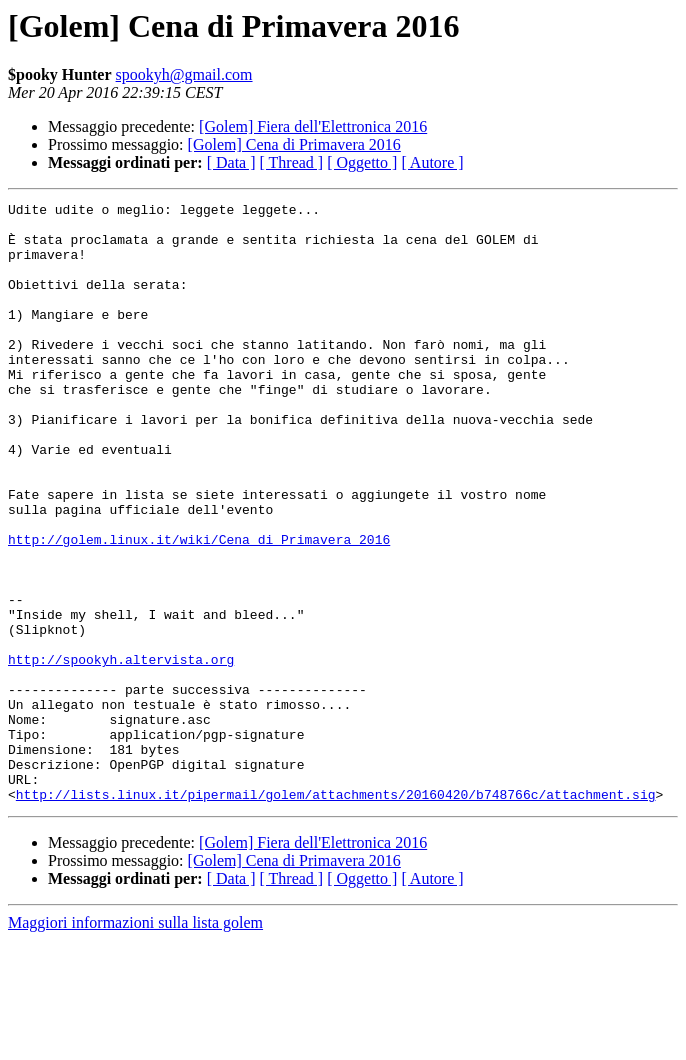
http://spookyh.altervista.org (121, 752)
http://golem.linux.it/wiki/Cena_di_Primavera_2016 (199, 608)
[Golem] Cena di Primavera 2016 (294, 144)
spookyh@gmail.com (184, 74)
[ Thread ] (292, 162)
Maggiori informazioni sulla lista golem (135, 1042)
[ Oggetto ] (362, 162)
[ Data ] (231, 162)
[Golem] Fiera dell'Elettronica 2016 (313, 126)
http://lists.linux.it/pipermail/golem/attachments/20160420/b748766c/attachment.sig (336, 914)
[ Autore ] (432, 162)
